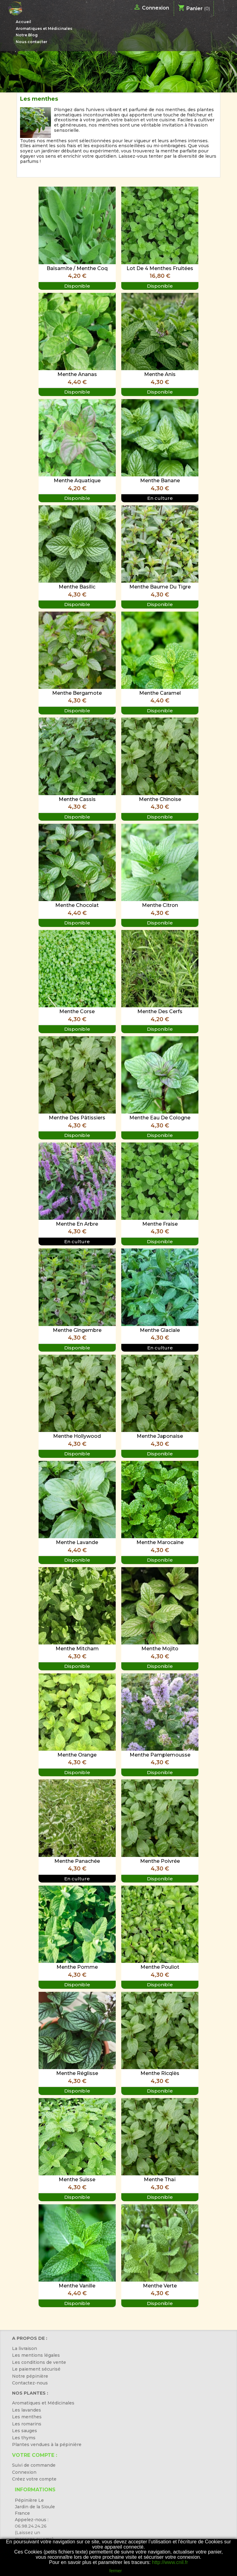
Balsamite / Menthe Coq (77, 268)
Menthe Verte (160, 2286)
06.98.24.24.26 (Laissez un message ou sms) (34, 2532)
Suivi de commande (34, 2465)
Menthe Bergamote (77, 693)
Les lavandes (26, 2410)
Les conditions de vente (39, 2362)
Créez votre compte (34, 2479)
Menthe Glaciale (160, 1330)
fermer (115, 2570)
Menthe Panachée (77, 1861)
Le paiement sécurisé (36, 2369)
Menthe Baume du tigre (160, 587)
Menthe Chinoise (160, 799)
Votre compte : (34, 2455)
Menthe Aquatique (77, 480)
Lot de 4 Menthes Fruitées (160, 268)
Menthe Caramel (160, 693)
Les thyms (23, 2438)
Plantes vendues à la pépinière (46, 2444)
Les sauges (24, 2430)
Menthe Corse (77, 1011)
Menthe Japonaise (160, 1436)
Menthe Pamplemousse (160, 1755)
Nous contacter (31, 41)
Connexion (24, 2472)
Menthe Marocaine (160, 1542)
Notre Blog (27, 35)
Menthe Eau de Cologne (159, 1118)
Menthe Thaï (160, 2179)
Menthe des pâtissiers (77, 1118)
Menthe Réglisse (77, 2073)
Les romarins (26, 2424)
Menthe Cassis (77, 799)
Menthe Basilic (77, 587)
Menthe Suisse (77, 2179)
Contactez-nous (30, 2383)
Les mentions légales (36, 2355)
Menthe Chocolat (77, 905)
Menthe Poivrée (160, 1861)
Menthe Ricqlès (159, 2073)
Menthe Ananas (77, 374)
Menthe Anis (160, 374)
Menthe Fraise (160, 1224)
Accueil (23, 21)
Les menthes (27, 2417)
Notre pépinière (30, 2376)
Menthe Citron (160, 905)
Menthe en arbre (77, 1224)
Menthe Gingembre (77, 1330)
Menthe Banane (160, 480)
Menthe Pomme (77, 1967)
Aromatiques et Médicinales (44, 28)
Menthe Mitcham (77, 1649)
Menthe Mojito (159, 1649)
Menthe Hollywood (77, 1436)
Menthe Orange (77, 1755)
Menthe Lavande (77, 1542)
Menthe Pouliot (159, 1967)
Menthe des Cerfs (159, 1011)
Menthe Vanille (77, 2286)
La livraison (24, 2348)
